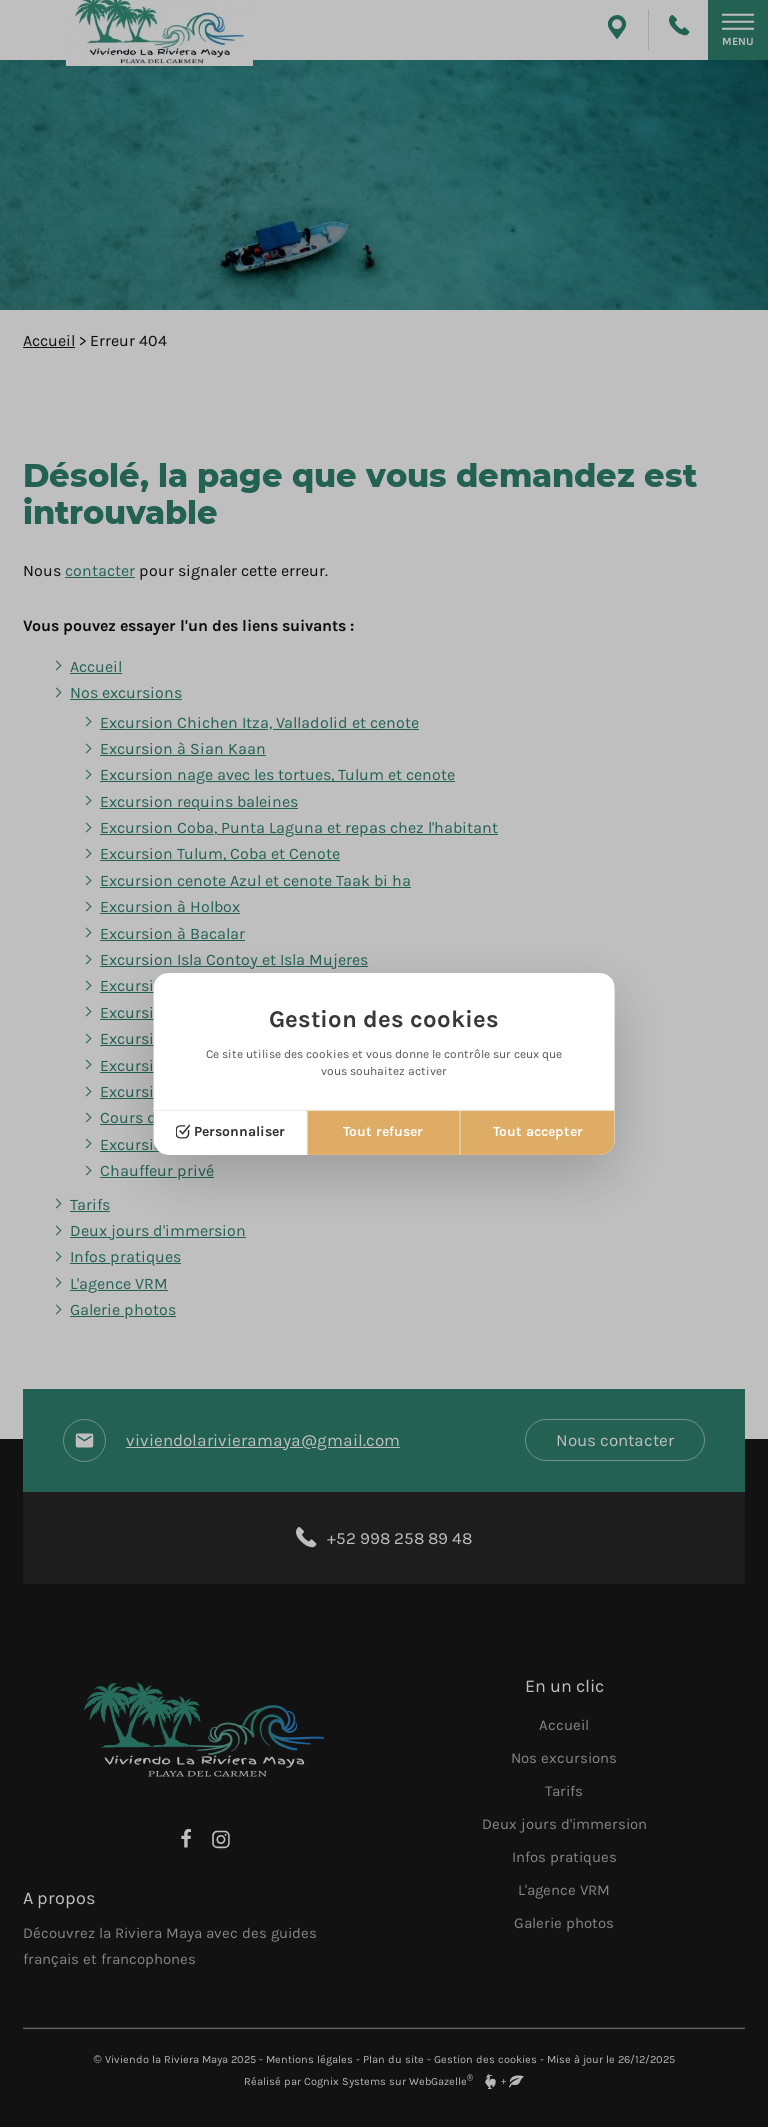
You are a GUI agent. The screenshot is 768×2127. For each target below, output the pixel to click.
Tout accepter (538, 1131)
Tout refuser (383, 1131)
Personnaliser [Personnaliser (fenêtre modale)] (239, 1131)
